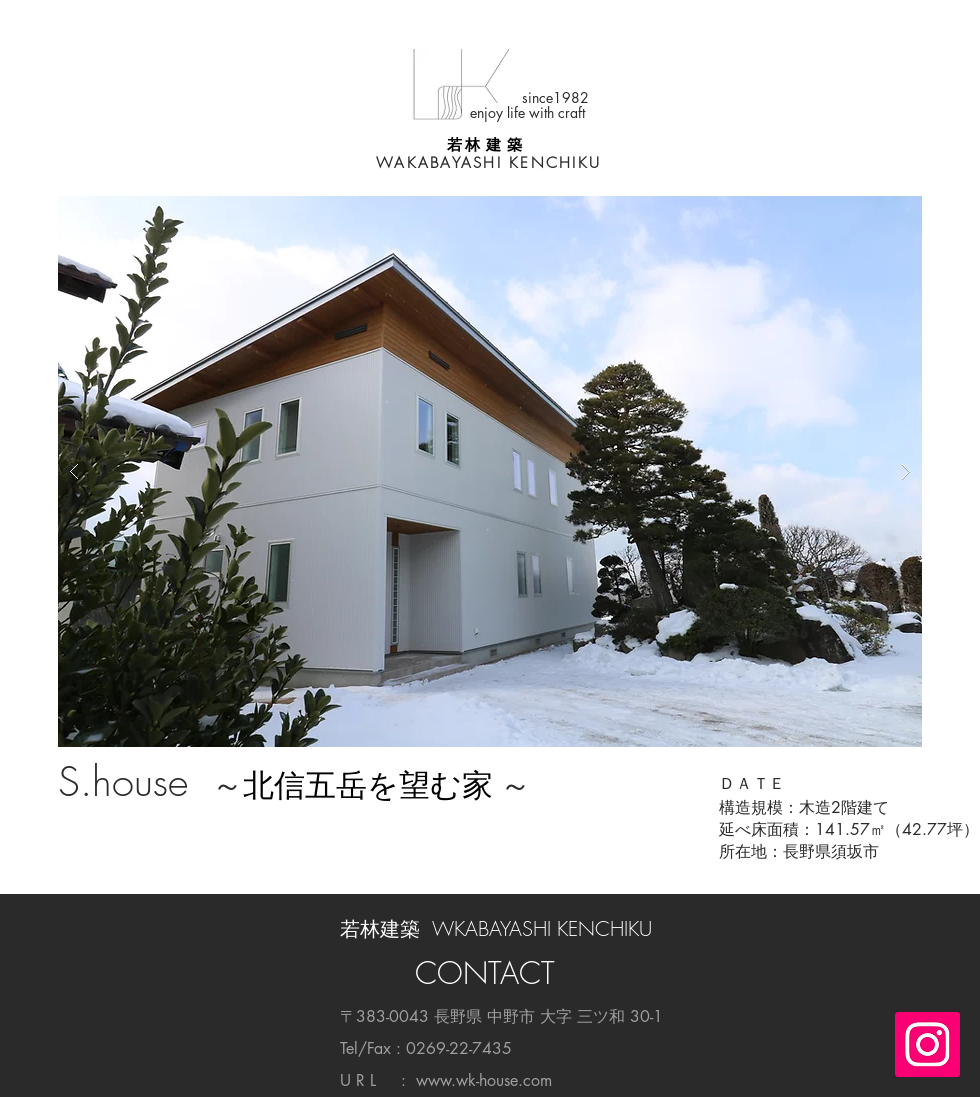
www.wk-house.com (484, 1080)
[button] (490, 471)
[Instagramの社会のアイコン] (927, 1044)
